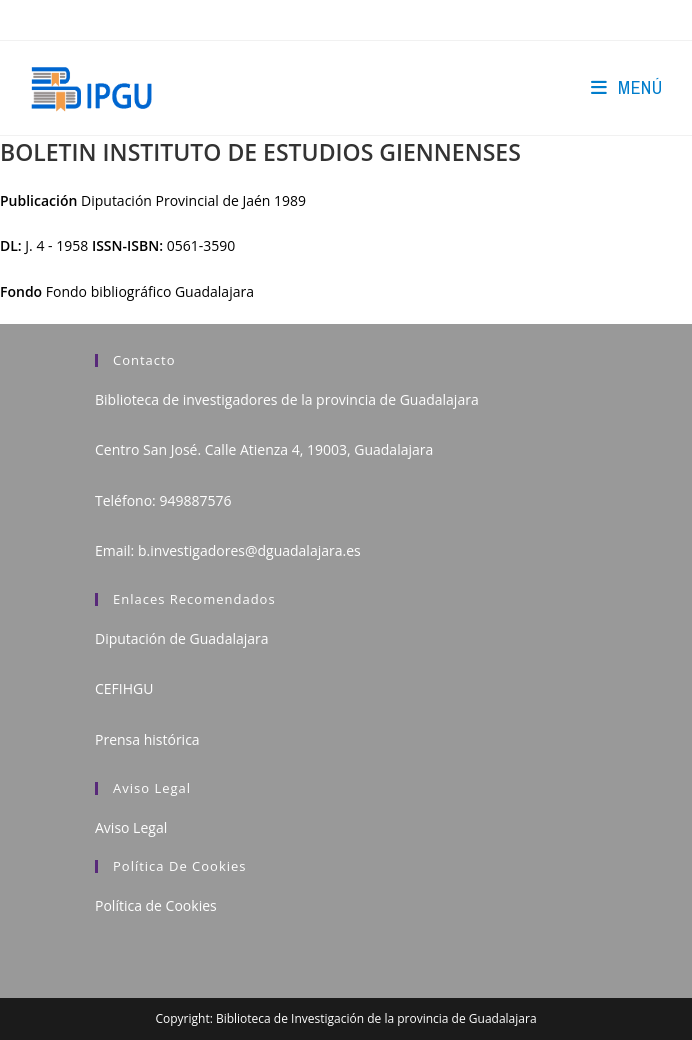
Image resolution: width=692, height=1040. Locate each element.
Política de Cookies (156, 905)
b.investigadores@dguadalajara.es (249, 550)
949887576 (195, 500)
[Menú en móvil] (626, 87)
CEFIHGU (124, 688)
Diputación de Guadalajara (182, 638)
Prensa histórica (147, 739)
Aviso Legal (131, 827)
